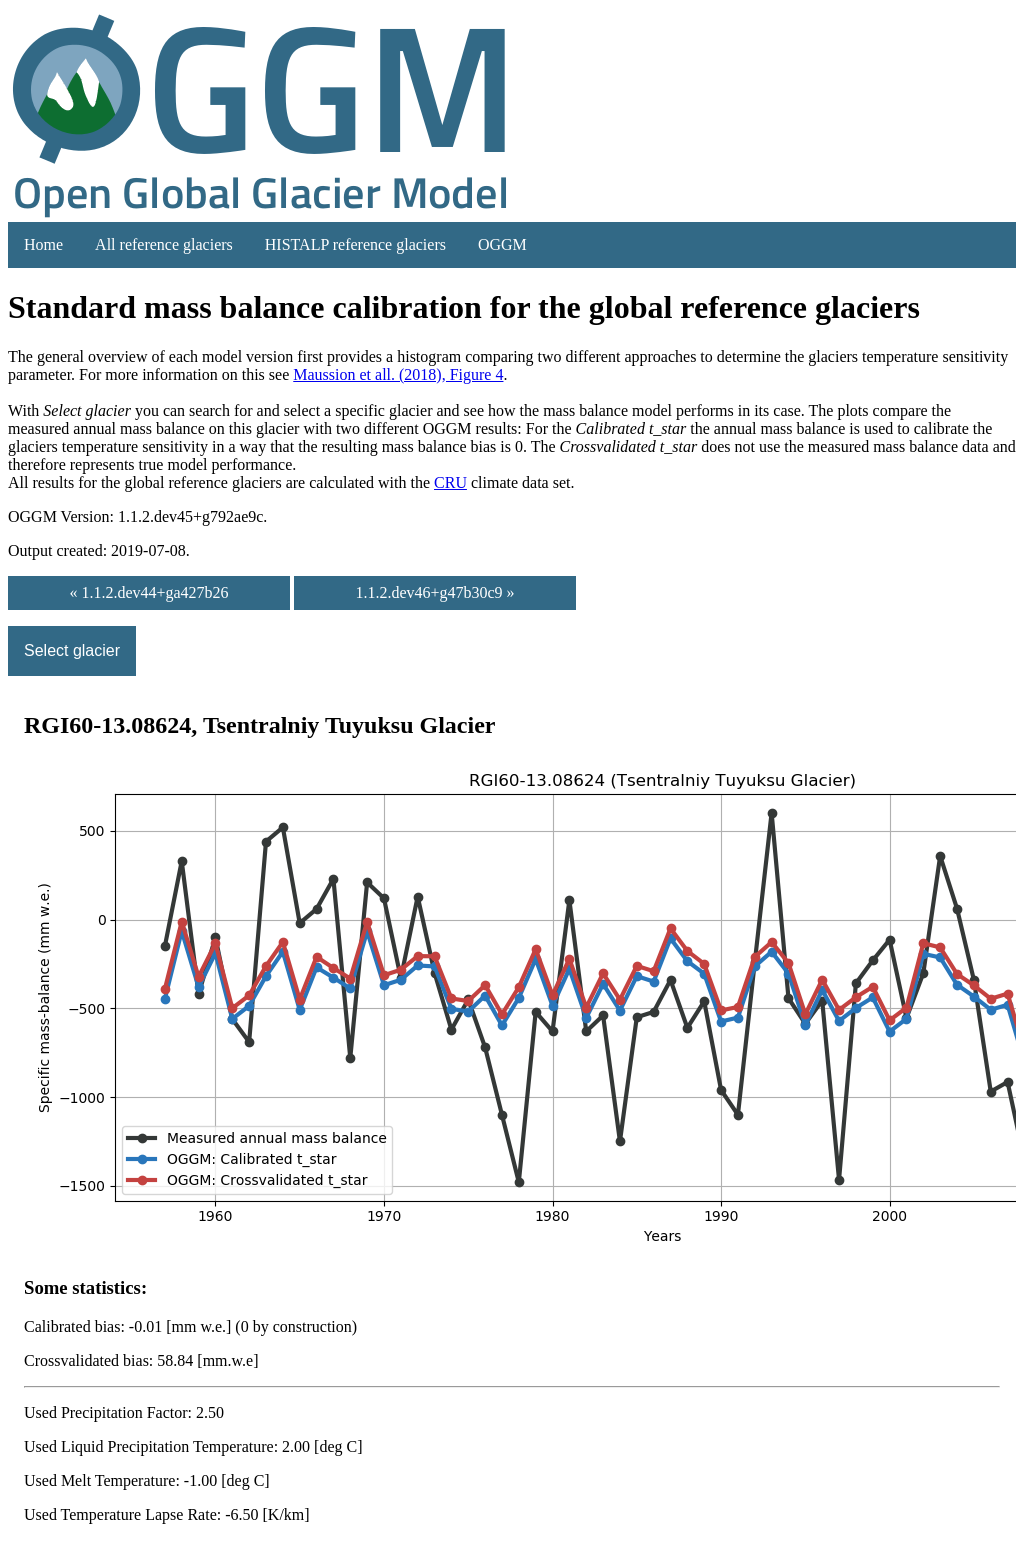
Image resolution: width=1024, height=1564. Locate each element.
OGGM (502, 244)
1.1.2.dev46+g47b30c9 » (434, 592)
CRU (450, 482)
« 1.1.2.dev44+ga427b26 (148, 592)
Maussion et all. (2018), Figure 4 (398, 374)
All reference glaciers (164, 244)
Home (43, 244)
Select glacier (72, 650)
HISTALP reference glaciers (355, 244)
